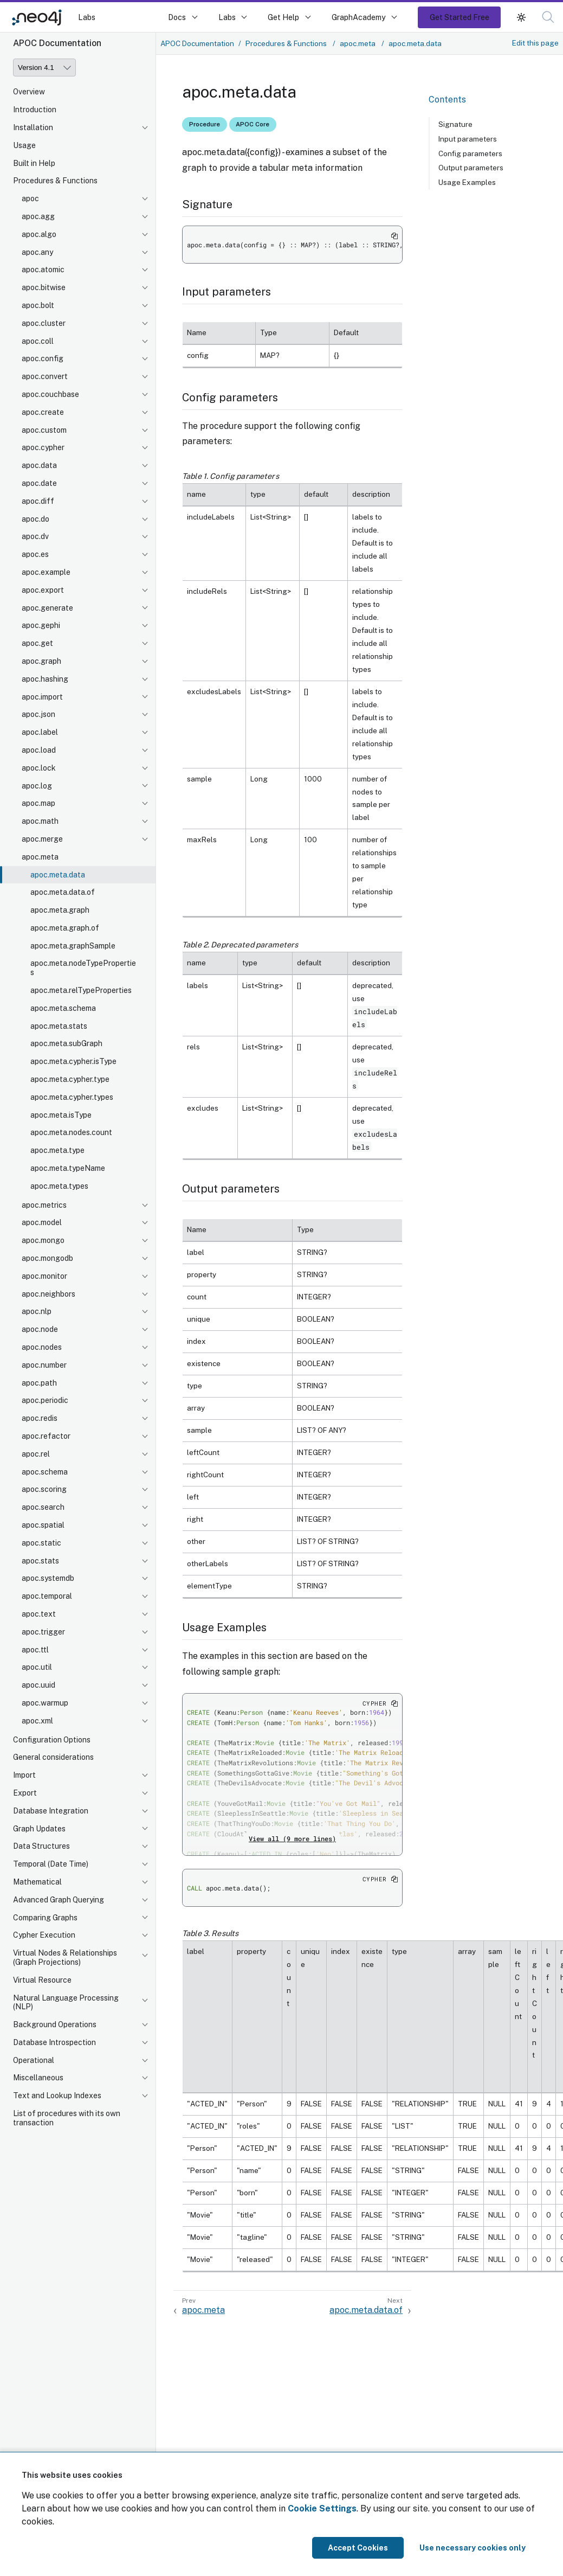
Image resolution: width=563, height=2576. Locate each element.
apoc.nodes (42, 1347)
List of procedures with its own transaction (66, 2118)
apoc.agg (38, 216)
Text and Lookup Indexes (57, 2095)
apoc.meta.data (57, 874)
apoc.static (41, 1543)
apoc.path (39, 1383)
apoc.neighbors (48, 1294)
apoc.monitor (44, 1276)
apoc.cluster (44, 323)
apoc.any (37, 252)
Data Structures (41, 1846)
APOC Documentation (197, 43)
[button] (548, 17)
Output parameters (470, 167)
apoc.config (42, 358)
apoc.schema (45, 1472)
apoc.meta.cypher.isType (73, 1061)
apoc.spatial (43, 1525)
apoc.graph (41, 661)
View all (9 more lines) (292, 1838)
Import (24, 1775)
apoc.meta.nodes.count (71, 1132)
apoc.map (38, 803)
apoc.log (37, 785)
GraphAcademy (359, 17)
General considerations (53, 1757)
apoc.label (40, 732)
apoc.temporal (47, 1596)
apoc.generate (47, 608)
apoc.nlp (36, 1311)
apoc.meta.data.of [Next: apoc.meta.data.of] (366, 2310)
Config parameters (470, 153)
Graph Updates (39, 1828)
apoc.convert (45, 376)
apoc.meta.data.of (62, 892)
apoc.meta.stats (58, 1026)
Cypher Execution (44, 1935)
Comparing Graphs (45, 1917)
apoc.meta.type (57, 1150)
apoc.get (37, 643)
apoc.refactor (46, 1436)
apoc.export (43, 590)
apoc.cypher (43, 447)
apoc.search (43, 1507)
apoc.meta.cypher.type (69, 1079)
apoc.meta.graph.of (64, 928)
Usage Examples (467, 182)
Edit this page (535, 43)
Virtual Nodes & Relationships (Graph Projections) (65, 1957)
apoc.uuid (38, 1685)
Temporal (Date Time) (50, 1864)
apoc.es (35, 554)
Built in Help (34, 163)
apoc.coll (38, 341)
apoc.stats (40, 1560)
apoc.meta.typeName (67, 1168)
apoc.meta (40, 857)
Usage (24, 145)
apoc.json (38, 714)
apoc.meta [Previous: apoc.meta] (203, 2310)
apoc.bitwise (44, 287)
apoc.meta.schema (63, 1008)
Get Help (283, 17)
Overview (29, 91)
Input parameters (467, 138)
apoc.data (39, 465)
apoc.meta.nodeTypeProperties (83, 968)
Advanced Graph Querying (58, 1899)
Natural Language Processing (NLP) (66, 2002)
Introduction (34, 109)
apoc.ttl (35, 1649)
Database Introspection (54, 2042)
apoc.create (43, 412)
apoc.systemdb (48, 1578)
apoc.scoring (44, 1489)
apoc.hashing (45, 679)
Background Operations (54, 2024)
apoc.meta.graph (59, 910)
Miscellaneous (38, 2077)
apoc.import (42, 697)
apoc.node (40, 1329)
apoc (30, 198)
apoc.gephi (41, 625)
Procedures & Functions (55, 180)
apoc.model (42, 1222)
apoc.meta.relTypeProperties (81, 990)
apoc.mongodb (47, 1258)
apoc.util (37, 1667)
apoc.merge (42, 839)
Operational (33, 2060)
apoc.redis (39, 1418)
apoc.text (39, 1614)
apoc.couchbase (50, 394)
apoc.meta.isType (61, 1115)
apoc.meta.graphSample (72, 945)
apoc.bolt (38, 305)
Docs (177, 17)
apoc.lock (39, 768)
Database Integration (50, 1810)
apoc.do (35, 519)
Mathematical (37, 1881)
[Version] (44, 67)
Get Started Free (459, 17)
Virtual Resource (42, 1980)
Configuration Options (51, 1739)
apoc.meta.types (59, 1186)
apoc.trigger (43, 1631)
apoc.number (44, 1365)
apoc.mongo (43, 1240)
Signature (455, 124)
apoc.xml (37, 1720)
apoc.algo (39, 234)
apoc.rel (36, 1454)
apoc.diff (38, 501)
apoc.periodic (45, 1400)
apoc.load (39, 750)
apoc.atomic (43, 269)
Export (25, 1793)
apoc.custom (44, 430)
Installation (33, 127)
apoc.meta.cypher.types (71, 1097)
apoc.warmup (45, 1703)
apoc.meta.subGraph (66, 1043)
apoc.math (40, 821)
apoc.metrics (44, 1205)
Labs (86, 17)
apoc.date (39, 483)
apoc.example (46, 572)
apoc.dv (35, 536)
